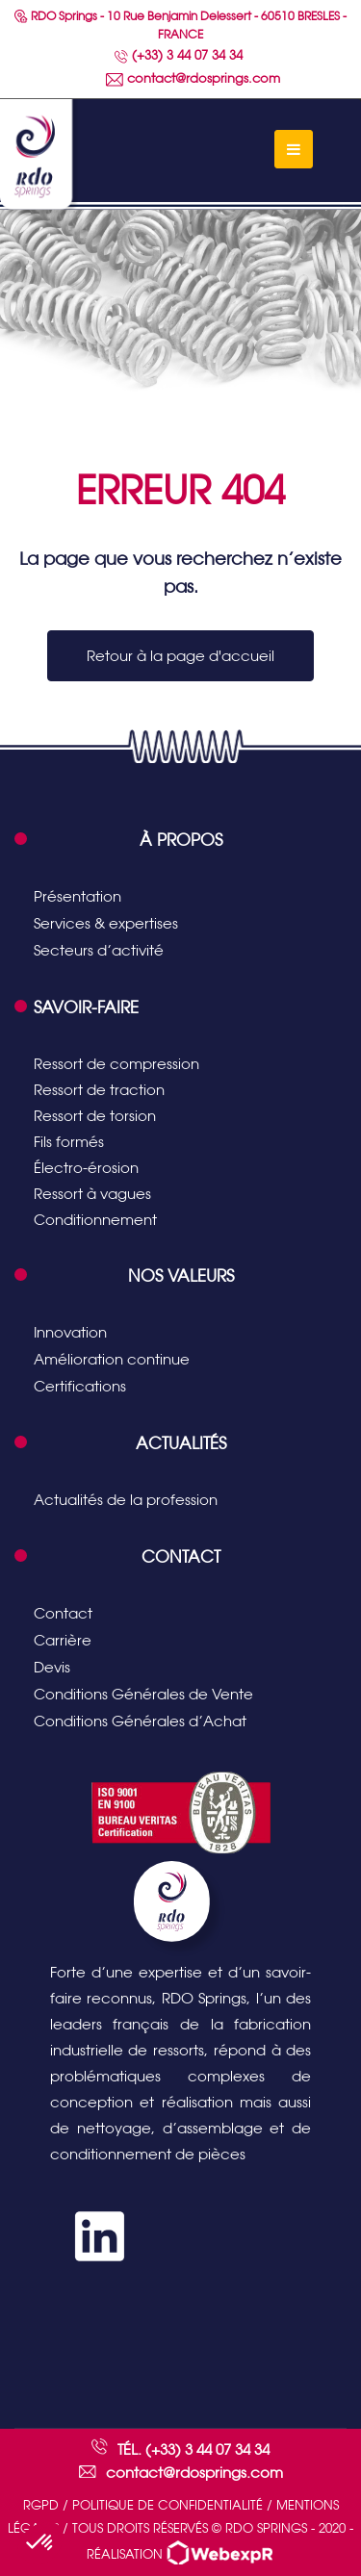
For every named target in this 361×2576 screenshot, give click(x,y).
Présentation (77, 896)
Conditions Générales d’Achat (140, 1721)
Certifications (80, 1386)
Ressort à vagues (92, 1194)
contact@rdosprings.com (193, 78)
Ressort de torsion (95, 1116)
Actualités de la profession (126, 1500)
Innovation (70, 1332)
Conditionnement (95, 1219)
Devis (52, 1667)
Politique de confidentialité (167, 2505)
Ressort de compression (116, 1064)
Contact (63, 1613)
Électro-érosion (86, 1168)
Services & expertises (106, 923)
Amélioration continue (112, 1359)
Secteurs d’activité (99, 950)
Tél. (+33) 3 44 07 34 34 (193, 2449)
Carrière (62, 1640)
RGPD (41, 2505)
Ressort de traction (99, 1090)
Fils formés (69, 1142)
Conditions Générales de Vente (143, 1694)
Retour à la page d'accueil (180, 656)
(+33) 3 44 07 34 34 (179, 55)
